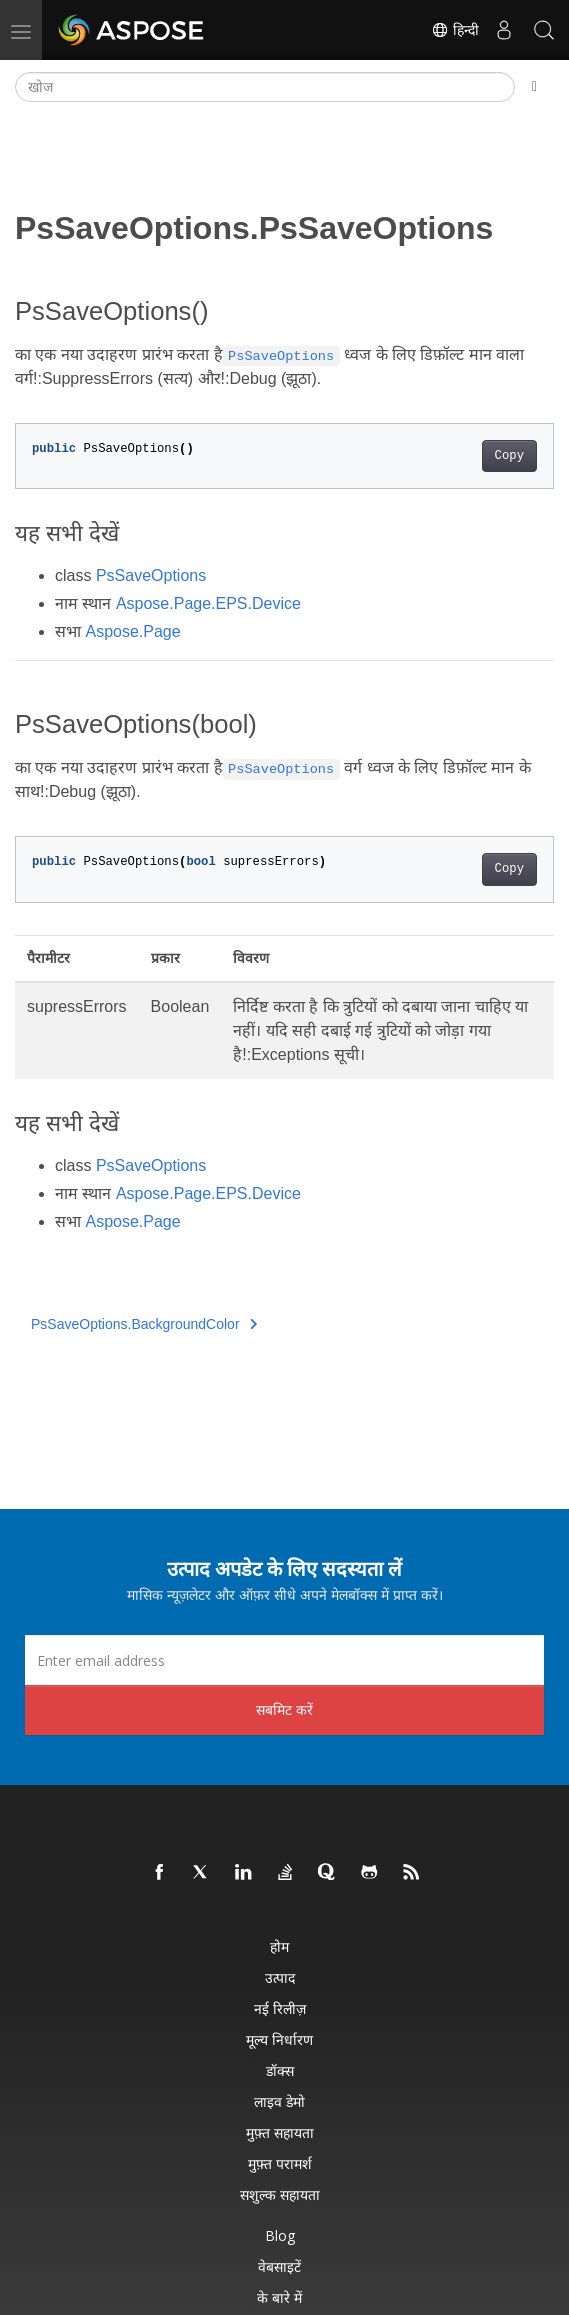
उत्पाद (280, 1977)
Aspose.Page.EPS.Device (208, 603)
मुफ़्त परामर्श (280, 2163)
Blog (280, 2235)
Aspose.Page (132, 631)
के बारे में (279, 2297)
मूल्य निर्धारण (279, 2039)
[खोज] (265, 87)
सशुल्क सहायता (280, 2194)
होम (279, 1946)
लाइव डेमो (279, 2101)
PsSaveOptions (151, 575)
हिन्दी (455, 30)
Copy (509, 456)
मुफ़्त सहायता (280, 2132)
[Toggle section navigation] (534, 87)
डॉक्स (280, 2070)
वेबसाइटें (279, 2266)
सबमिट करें (284, 1709)
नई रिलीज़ (280, 2008)
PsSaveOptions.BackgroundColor (144, 1324)
